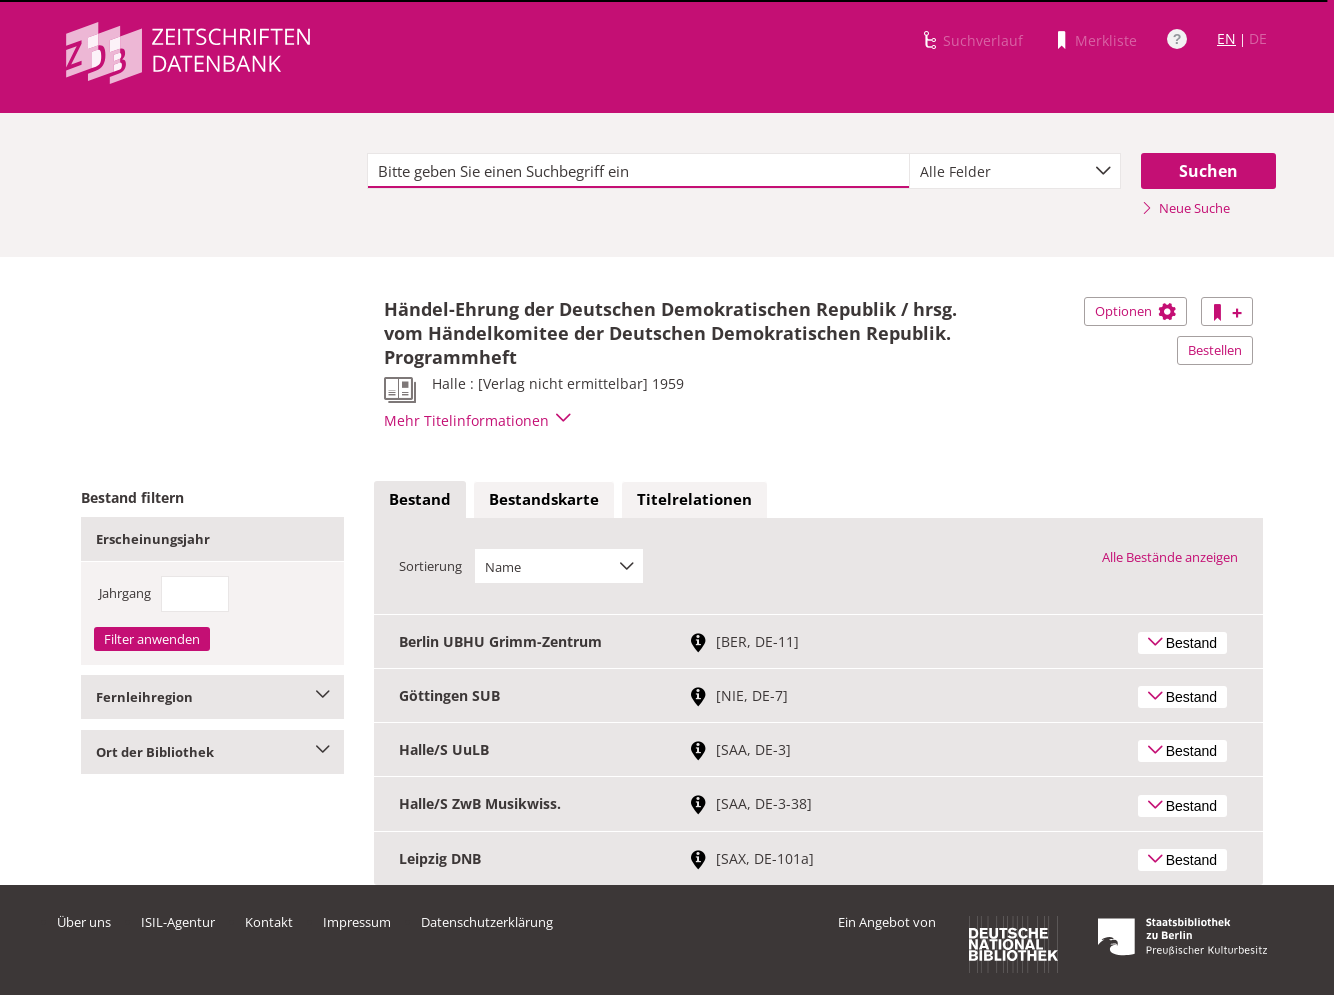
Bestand (420, 499)
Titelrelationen (694, 499)
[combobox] (1015, 171)
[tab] (420, 500)
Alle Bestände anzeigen (1170, 557)
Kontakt (269, 922)
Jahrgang (125, 593)
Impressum (357, 922)
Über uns (84, 922)
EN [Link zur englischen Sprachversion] (1226, 38)
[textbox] (638, 171)
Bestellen (1215, 350)
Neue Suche (1185, 208)
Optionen (1135, 311)
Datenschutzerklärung (487, 922)
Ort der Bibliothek (212, 752)
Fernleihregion (212, 697)
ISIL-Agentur (178, 922)
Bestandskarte (544, 499)
